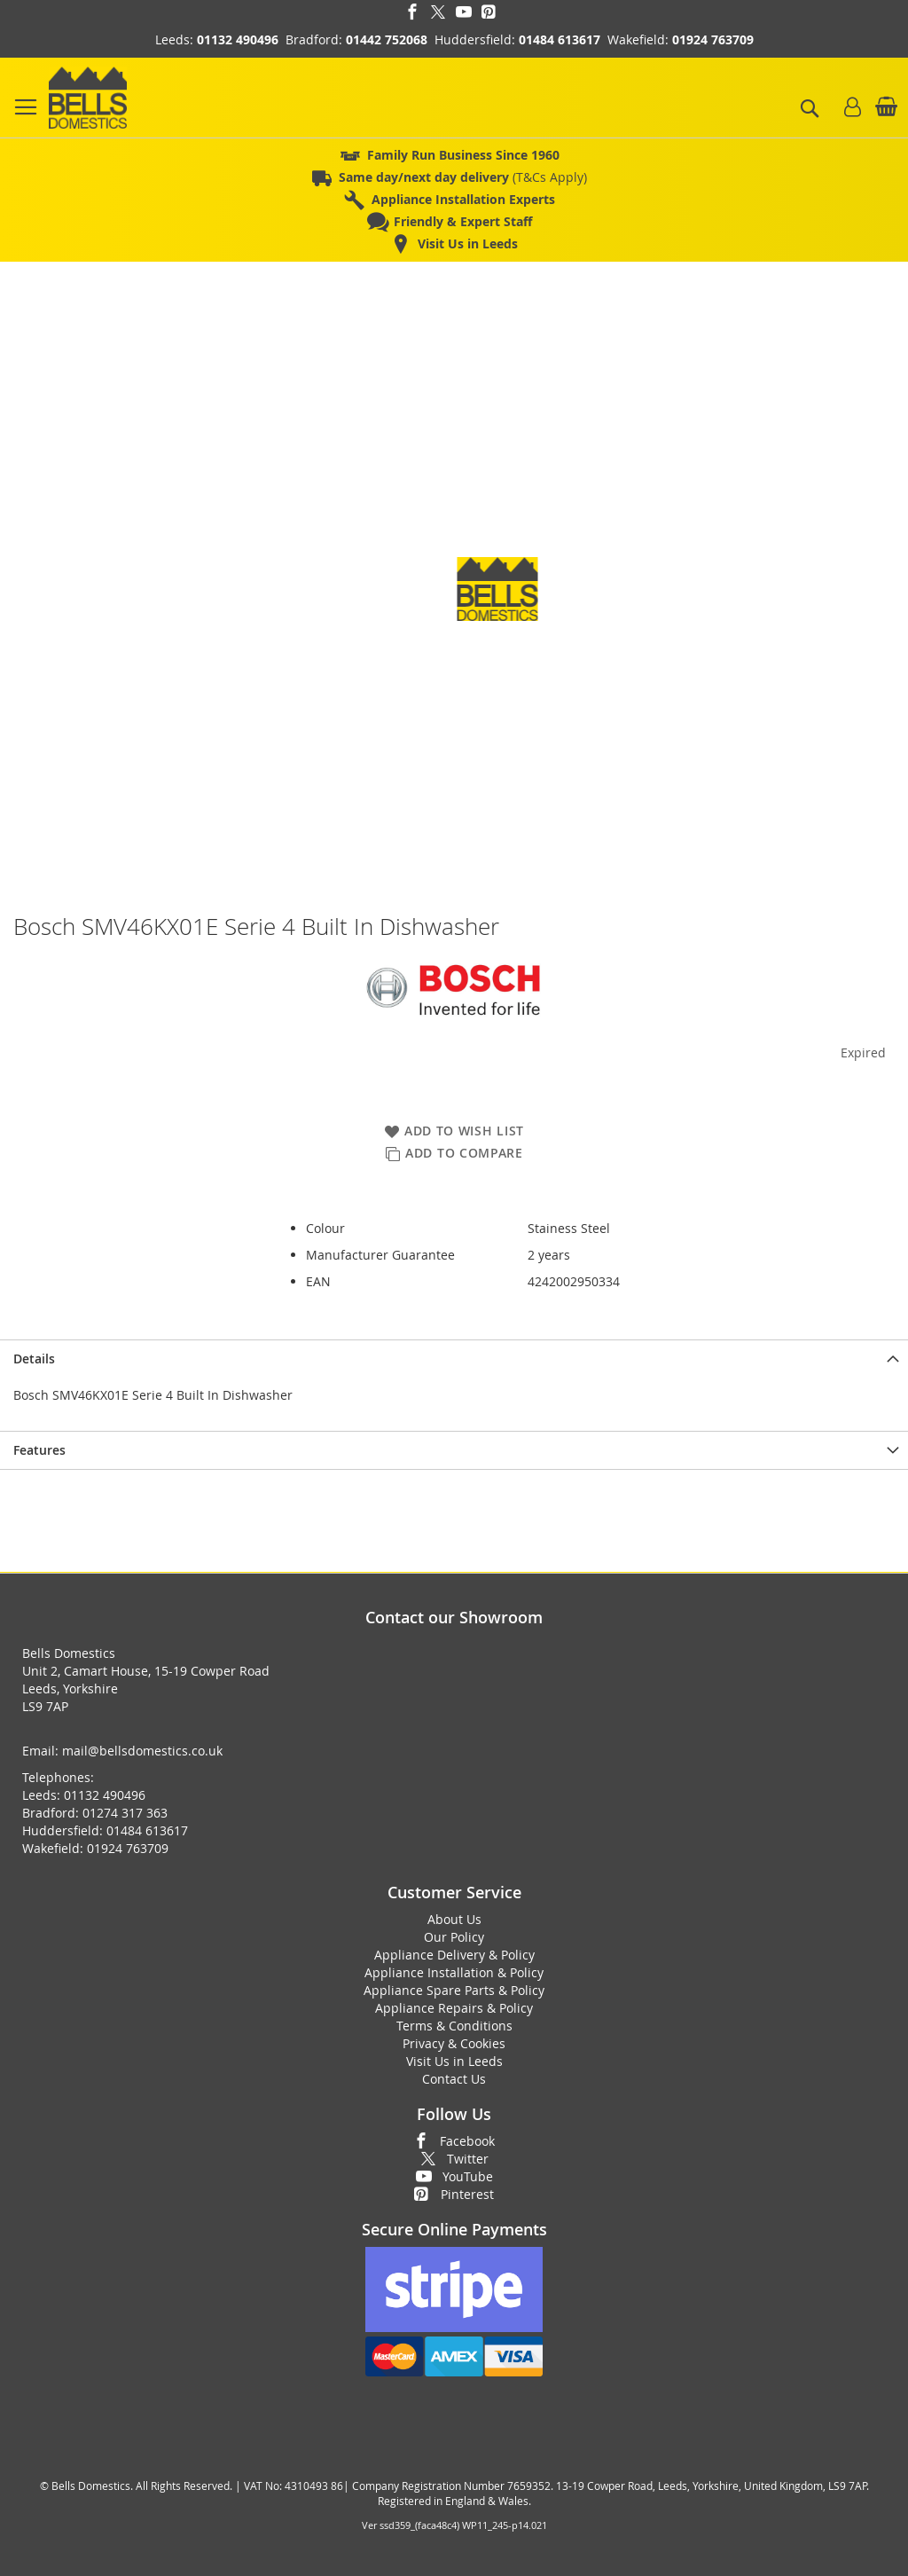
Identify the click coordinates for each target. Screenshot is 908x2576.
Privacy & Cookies (454, 2043)
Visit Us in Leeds (454, 2061)
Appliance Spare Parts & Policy (454, 1990)
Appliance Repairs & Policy (454, 2007)
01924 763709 (713, 39)
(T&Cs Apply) (463, 177)
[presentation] (454, 1358)
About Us (454, 1919)
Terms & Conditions (454, 2025)
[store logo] (88, 98)
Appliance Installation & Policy (454, 1972)
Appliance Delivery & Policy (454, 1954)
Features (39, 1449)
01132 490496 (237, 39)
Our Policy (454, 1936)
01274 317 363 (125, 1812)
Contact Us (454, 2078)
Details (34, 1358)
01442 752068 (386, 39)
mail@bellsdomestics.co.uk (142, 1750)
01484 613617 (559, 39)
